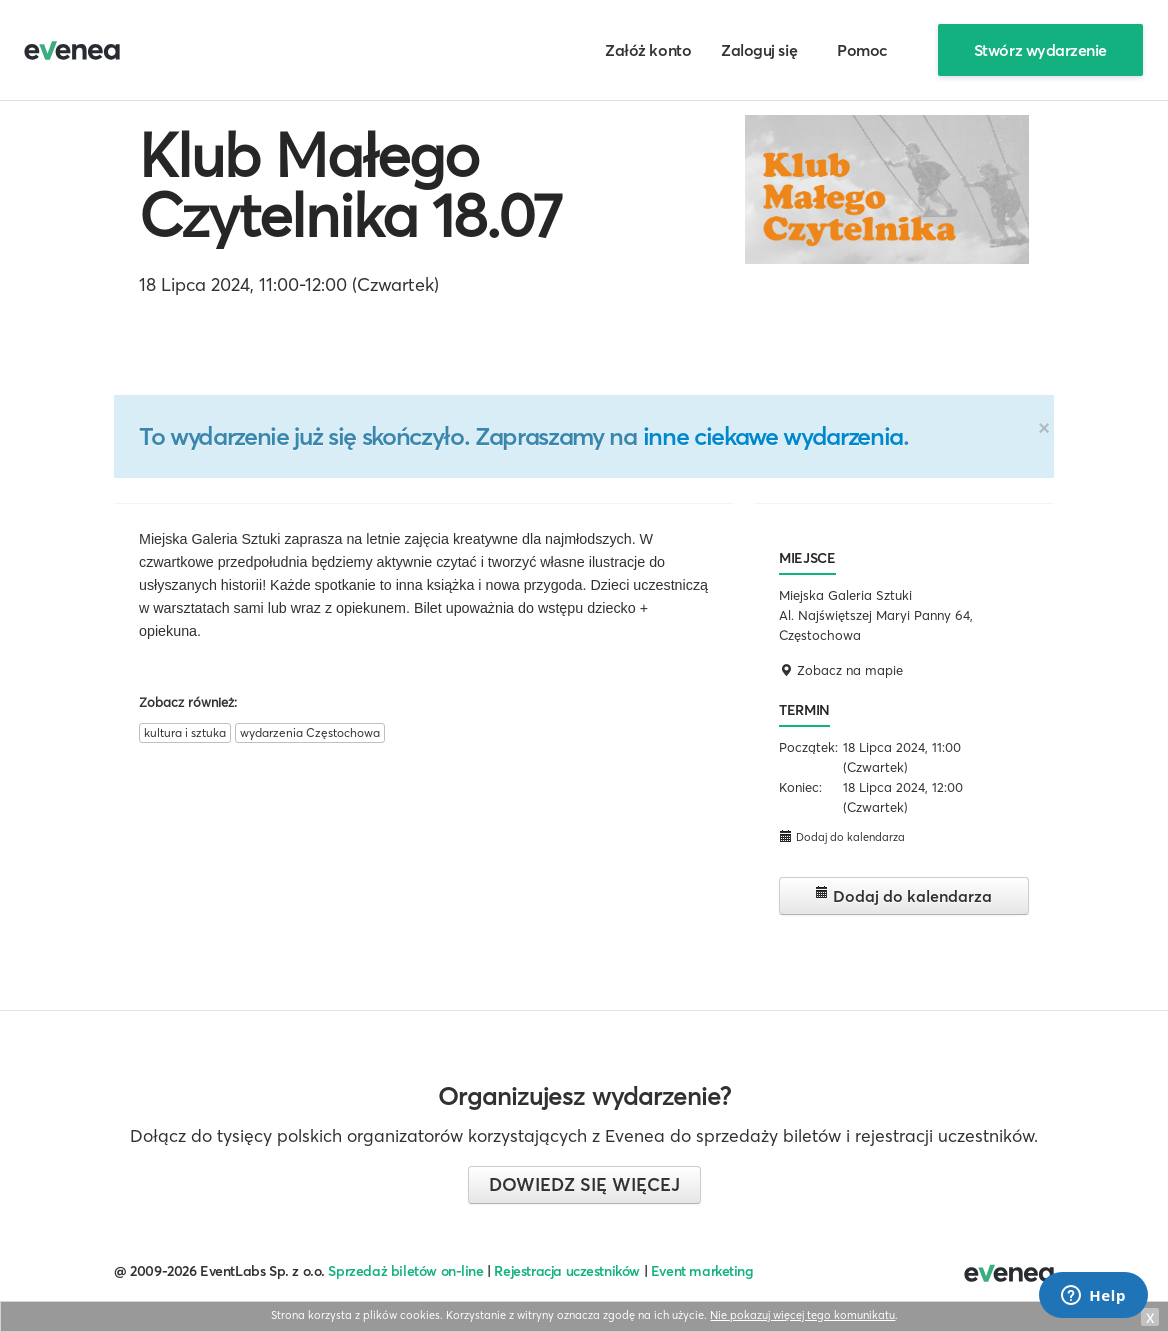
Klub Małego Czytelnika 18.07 (350, 185)
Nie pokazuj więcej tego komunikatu (802, 1315)
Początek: (808, 747)
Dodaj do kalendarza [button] (842, 836)
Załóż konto (648, 50)
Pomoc (862, 50)
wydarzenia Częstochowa (310, 732)
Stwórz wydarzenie (1040, 50)
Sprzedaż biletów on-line (405, 1271)
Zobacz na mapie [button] (841, 670)
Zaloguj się (759, 50)
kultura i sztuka (185, 732)
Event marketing (702, 1271)
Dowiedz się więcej (584, 1184)
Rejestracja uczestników (567, 1271)
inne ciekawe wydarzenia (773, 436)
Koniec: (800, 787)
